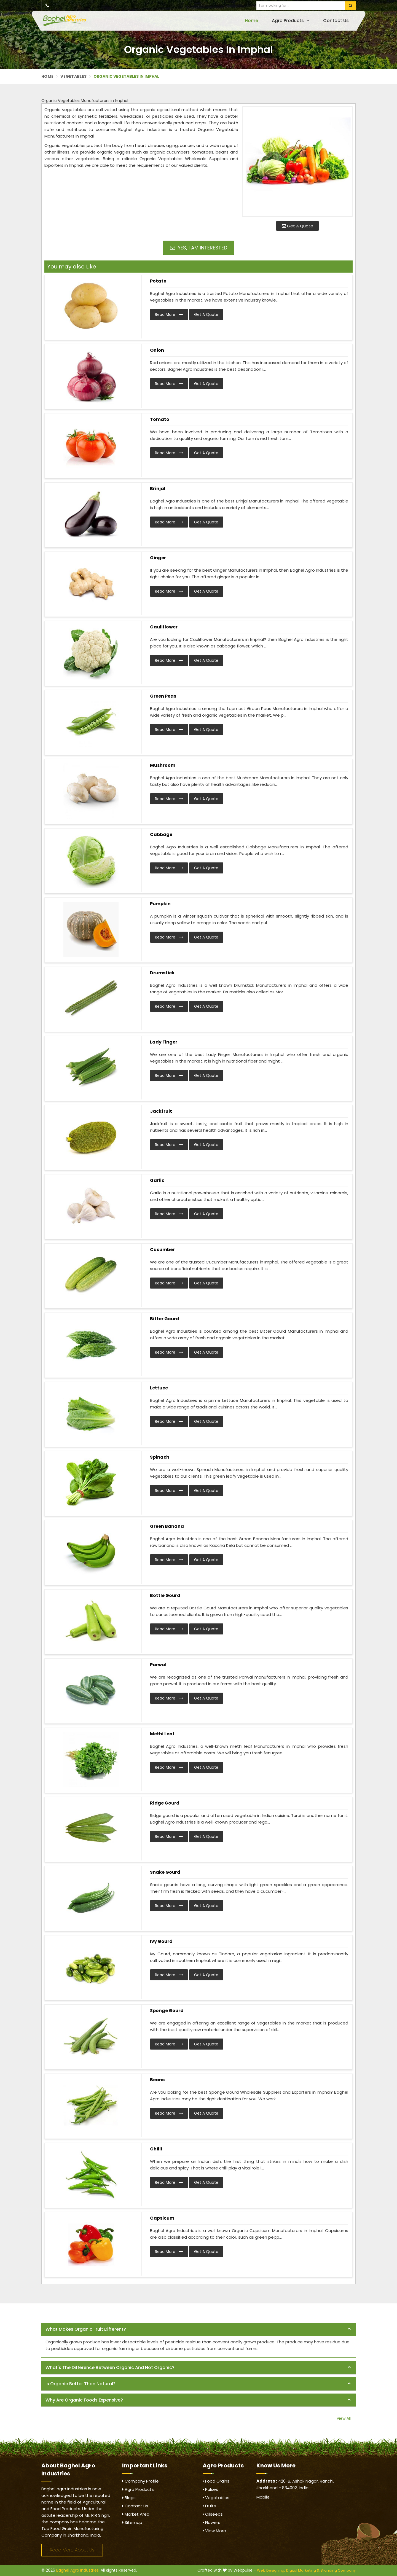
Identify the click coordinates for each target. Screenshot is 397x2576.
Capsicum (162, 2218)
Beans (157, 2080)
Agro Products (290, 20)
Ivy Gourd (161, 1941)
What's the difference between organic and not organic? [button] (110, 2367)
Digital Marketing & (303, 2570)
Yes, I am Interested (198, 247)
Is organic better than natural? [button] (80, 2384)
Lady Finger (163, 1042)
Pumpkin (160, 903)
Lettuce (159, 1388)
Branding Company (338, 2570)
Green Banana (167, 1526)
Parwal (158, 1664)
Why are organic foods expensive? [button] (84, 2400)
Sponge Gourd (167, 2010)
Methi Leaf (162, 1734)
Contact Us (336, 20)
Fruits (209, 2506)
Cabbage (161, 834)
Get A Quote (297, 226)
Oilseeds (213, 2514)
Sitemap (132, 2522)
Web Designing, (271, 2570)
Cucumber (162, 1249)
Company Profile (140, 2481)
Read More (169, 314)
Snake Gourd (165, 1872)
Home (251, 20)
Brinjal (157, 488)
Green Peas (163, 696)
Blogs (129, 2497)
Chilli (156, 2149)
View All (344, 2418)
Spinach (159, 1457)
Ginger (158, 558)
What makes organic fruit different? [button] (85, 2329)
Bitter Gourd (164, 1319)
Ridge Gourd (164, 1803)
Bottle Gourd (165, 1595)
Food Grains (216, 2481)
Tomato (159, 419)
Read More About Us (72, 2550)
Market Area (135, 2514)
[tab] (198, 2329)
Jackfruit (161, 1111)
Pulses (210, 2489)
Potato (158, 281)
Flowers (211, 2522)
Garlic (157, 1180)
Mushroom (162, 765)
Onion (157, 350)
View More (214, 2531)
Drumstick (162, 973)
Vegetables (73, 76)
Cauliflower (164, 627)
